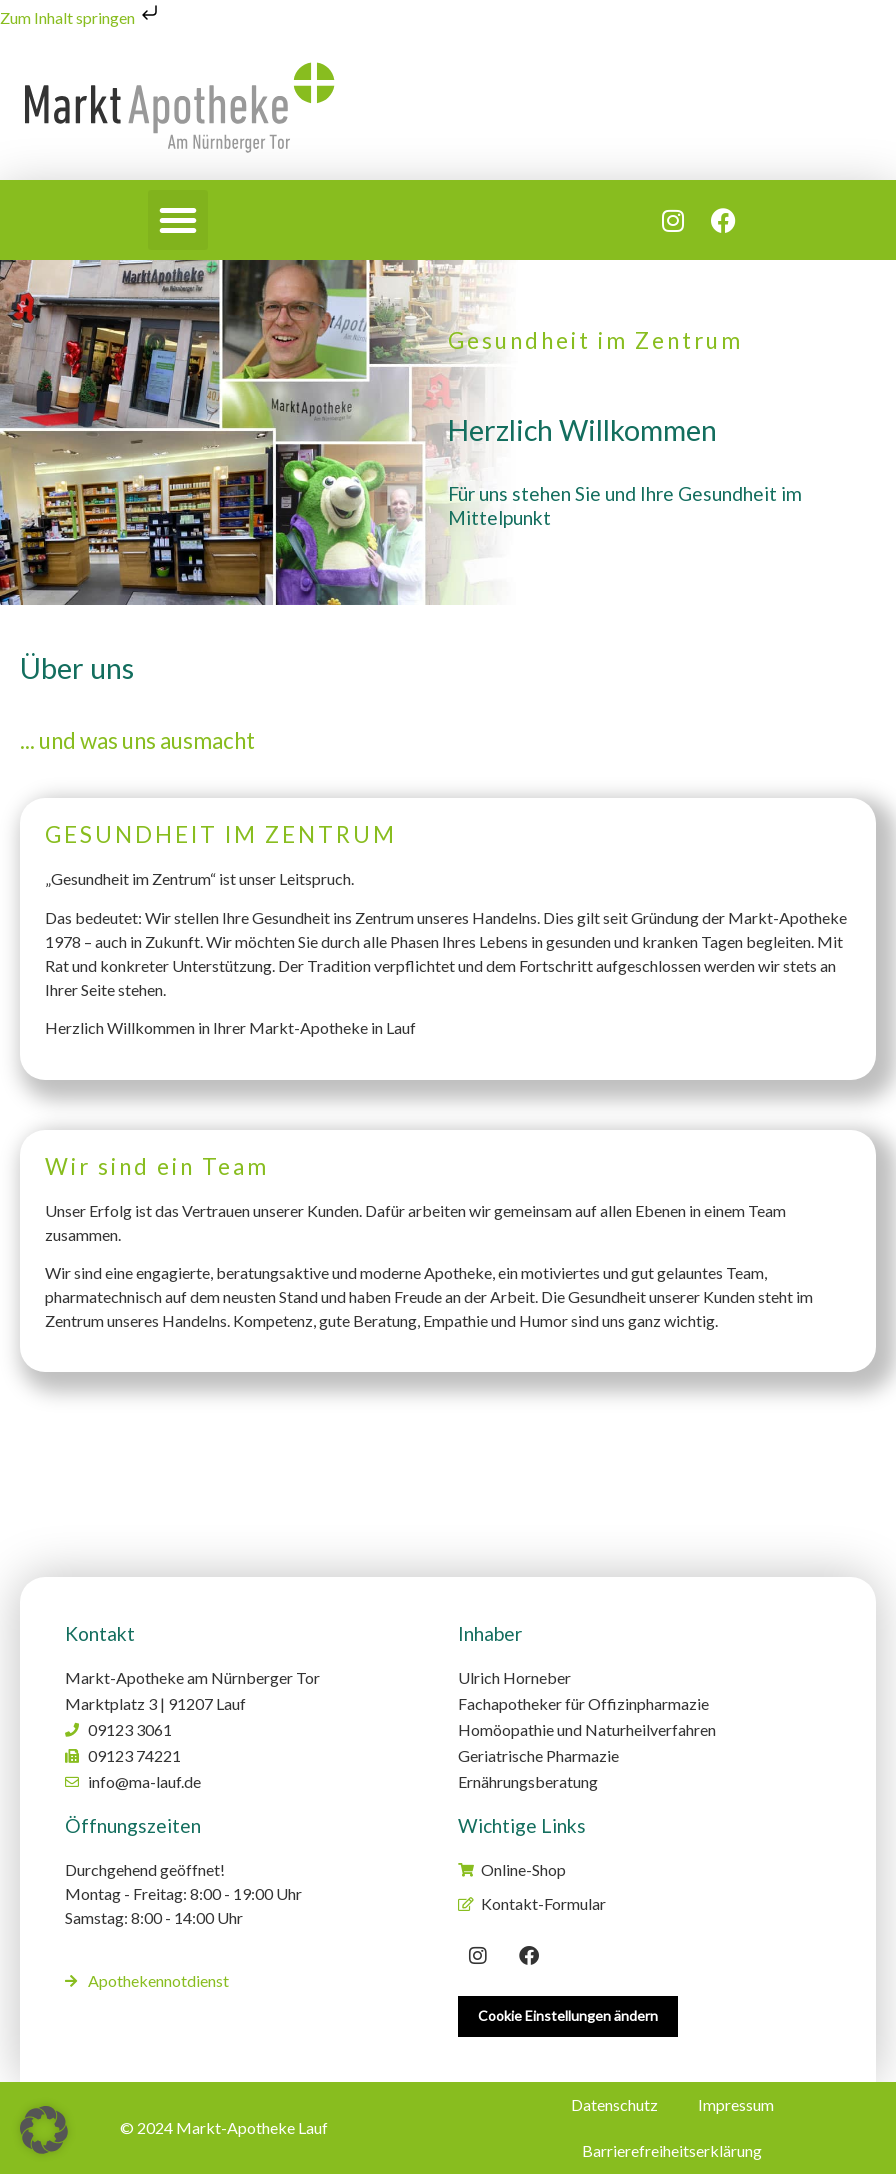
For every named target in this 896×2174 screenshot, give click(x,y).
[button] (178, 220)
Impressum (736, 2104)
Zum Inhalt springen (81, 17)
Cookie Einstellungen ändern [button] (568, 2015)
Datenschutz (614, 2104)
